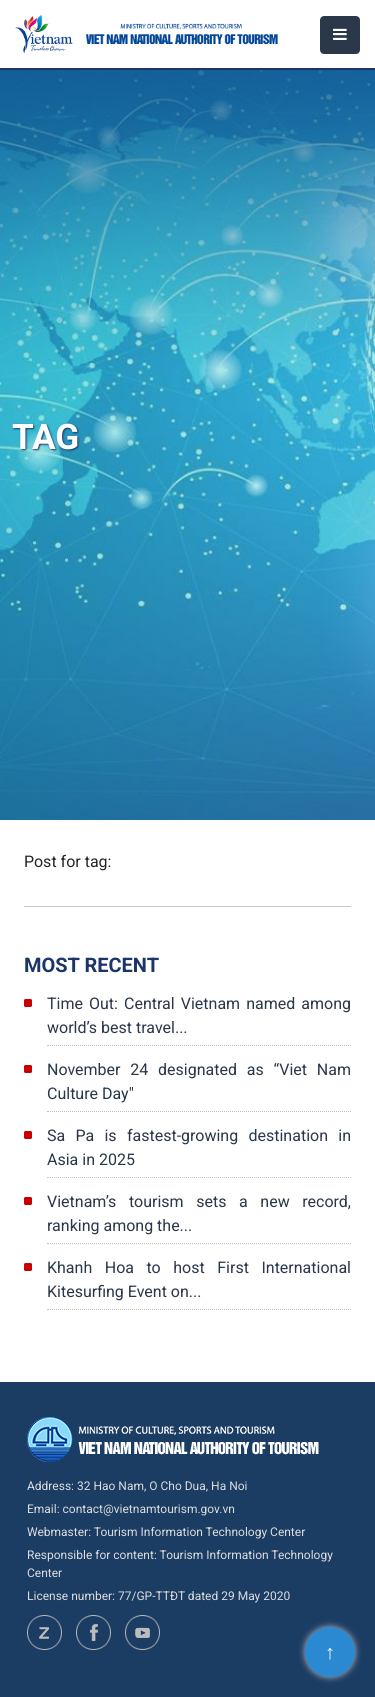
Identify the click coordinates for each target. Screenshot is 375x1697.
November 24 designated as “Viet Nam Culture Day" (199, 1081)
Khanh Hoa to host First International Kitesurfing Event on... (199, 1279)
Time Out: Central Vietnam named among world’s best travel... (199, 1015)
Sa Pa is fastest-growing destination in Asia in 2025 (199, 1147)
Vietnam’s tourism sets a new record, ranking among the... (199, 1213)
